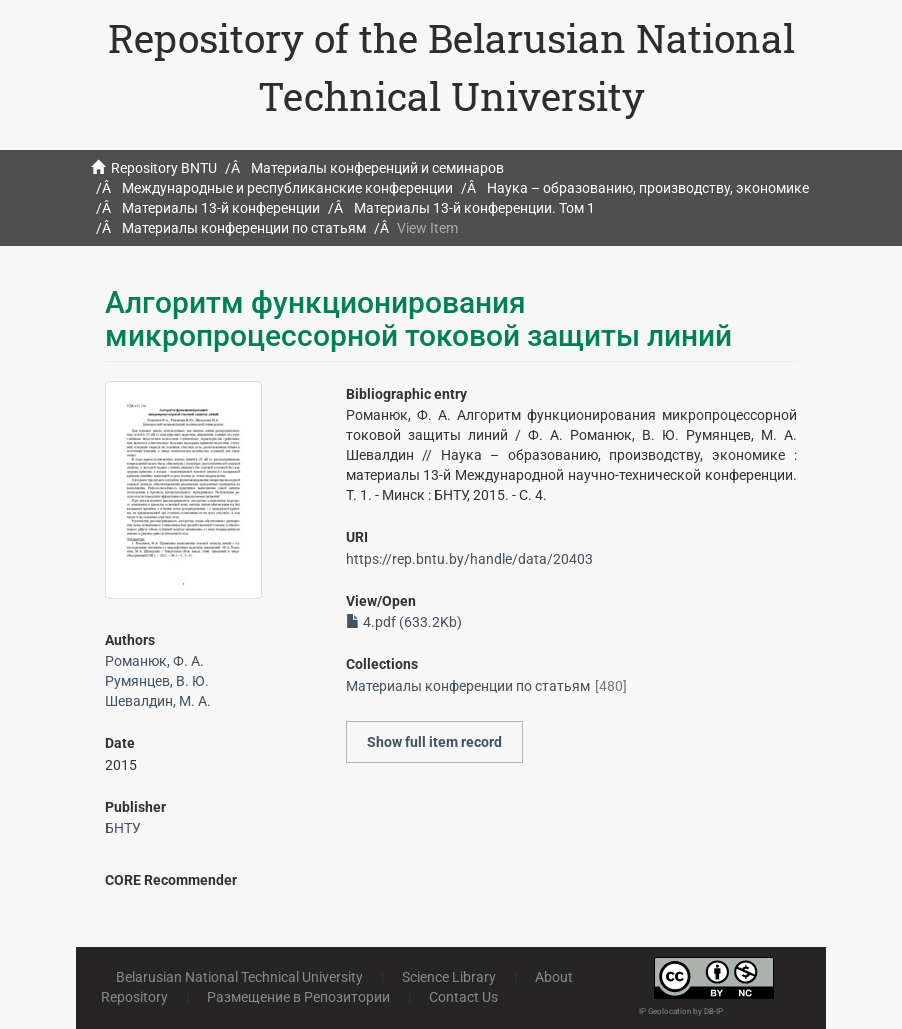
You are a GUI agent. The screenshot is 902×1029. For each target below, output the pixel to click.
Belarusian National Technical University (239, 977)
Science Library (449, 977)
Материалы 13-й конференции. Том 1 (474, 208)
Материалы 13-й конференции (221, 208)
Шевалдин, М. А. (158, 701)
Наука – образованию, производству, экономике (648, 188)
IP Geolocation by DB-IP (681, 1011)
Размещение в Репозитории (298, 997)
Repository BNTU (164, 168)
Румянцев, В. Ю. (157, 681)
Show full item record (434, 742)
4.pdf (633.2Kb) (404, 622)
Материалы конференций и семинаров (377, 168)
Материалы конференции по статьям (244, 228)
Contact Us (463, 997)
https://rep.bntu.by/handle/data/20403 (469, 559)
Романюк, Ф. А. (154, 661)
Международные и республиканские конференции (287, 188)
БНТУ (123, 828)
